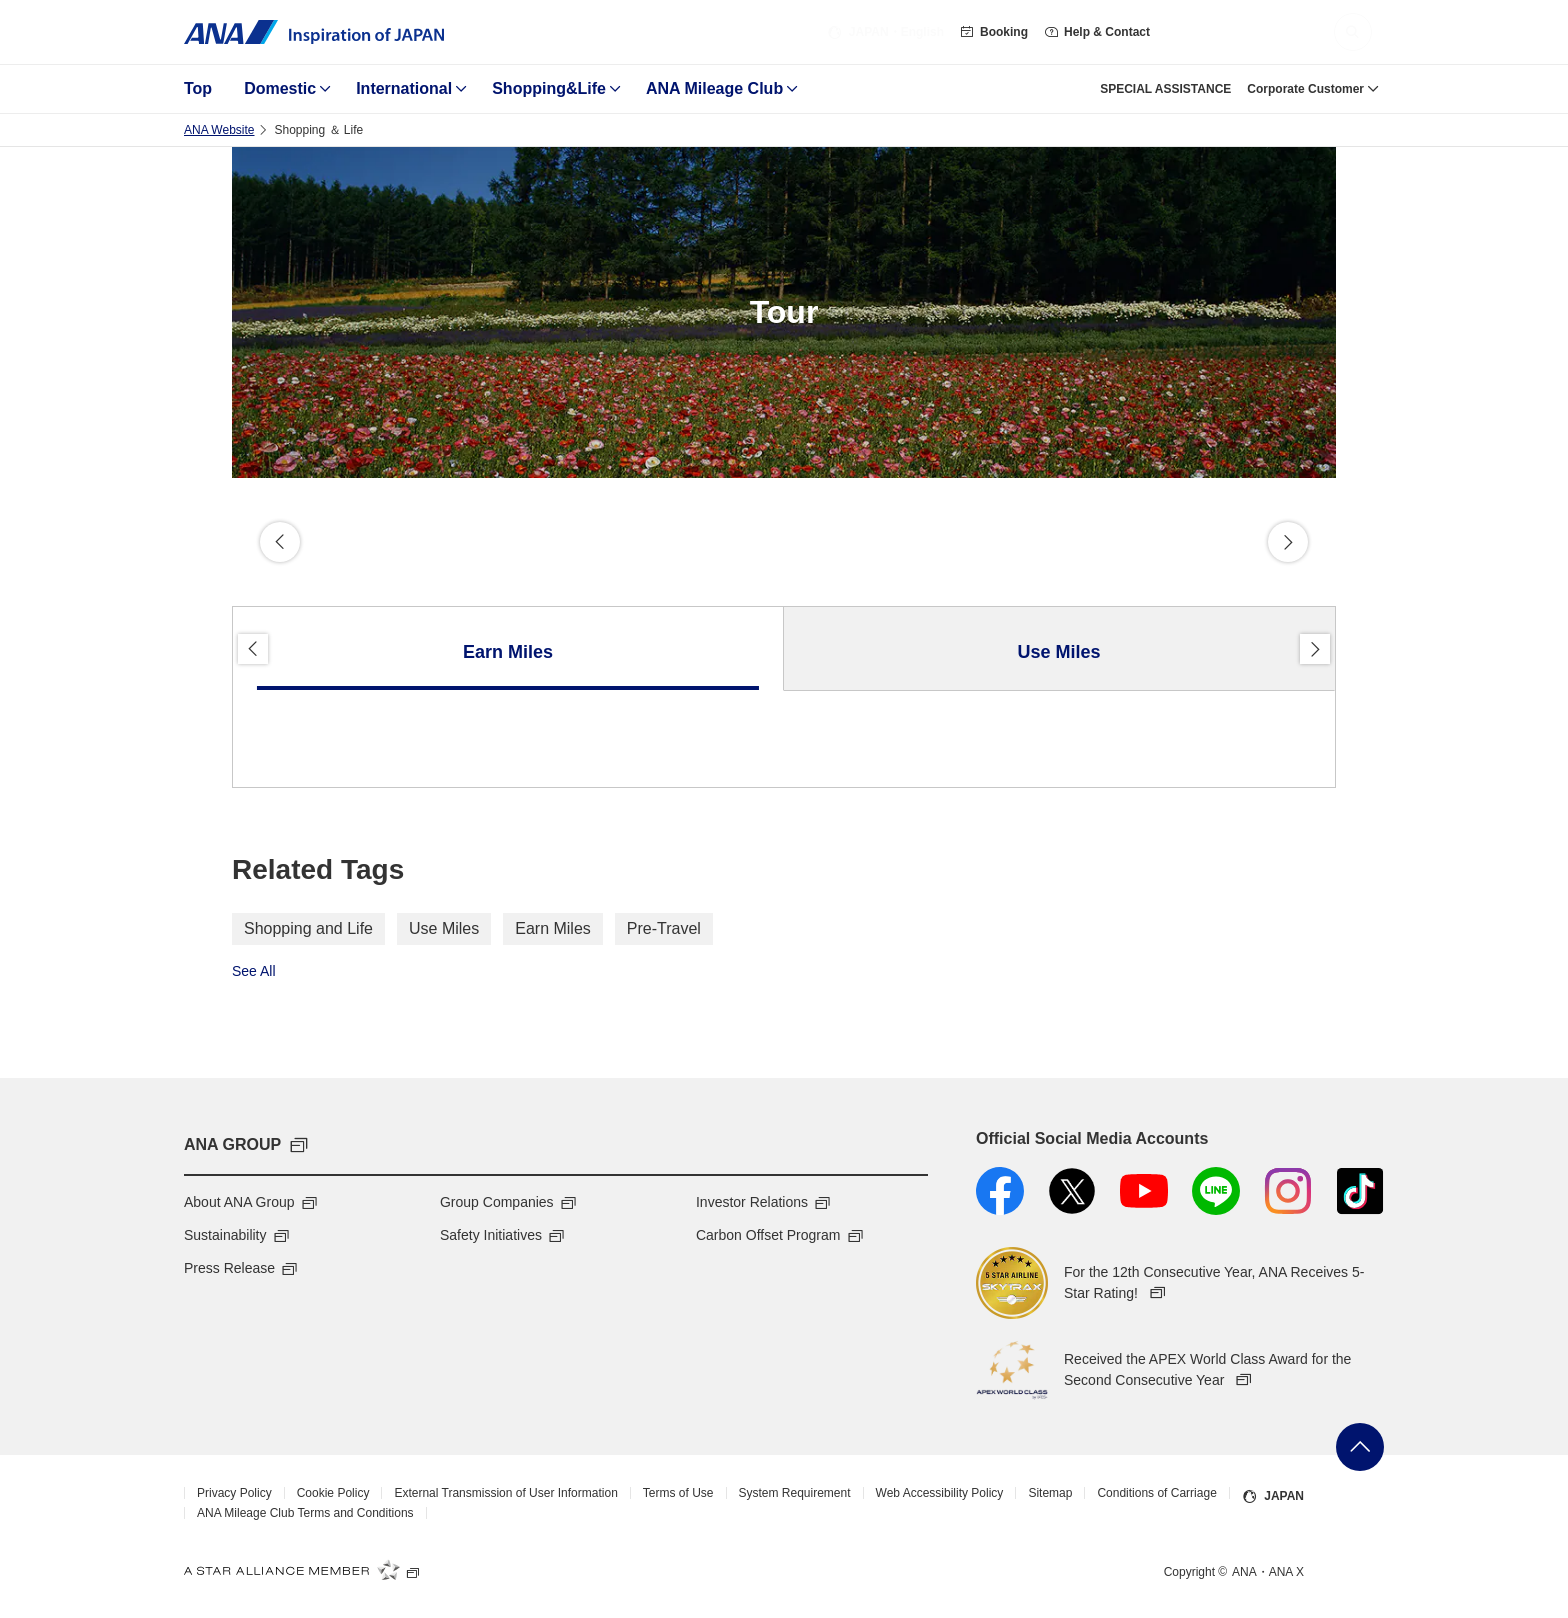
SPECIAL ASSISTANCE (1165, 89)
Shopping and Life (308, 928)
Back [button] (280, 542)
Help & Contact (1097, 32)
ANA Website (219, 130)
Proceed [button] (1288, 542)
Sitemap (1050, 1493)
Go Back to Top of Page (1360, 1447)
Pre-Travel (664, 928)
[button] (1353, 32)
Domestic (280, 88)
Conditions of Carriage (1156, 1493)
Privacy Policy (234, 1493)
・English (885, 32)
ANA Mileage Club (714, 88)
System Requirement (795, 1493)
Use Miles (444, 928)
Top (198, 88)
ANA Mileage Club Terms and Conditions (305, 1513)
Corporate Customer (1305, 89)
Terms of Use (678, 1493)
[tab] (508, 649)
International (404, 88)
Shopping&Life (549, 88)
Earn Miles (553, 928)
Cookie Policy (333, 1493)
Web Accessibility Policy (940, 1493)
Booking (994, 32)
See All (254, 971)
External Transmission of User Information (505, 1493)
